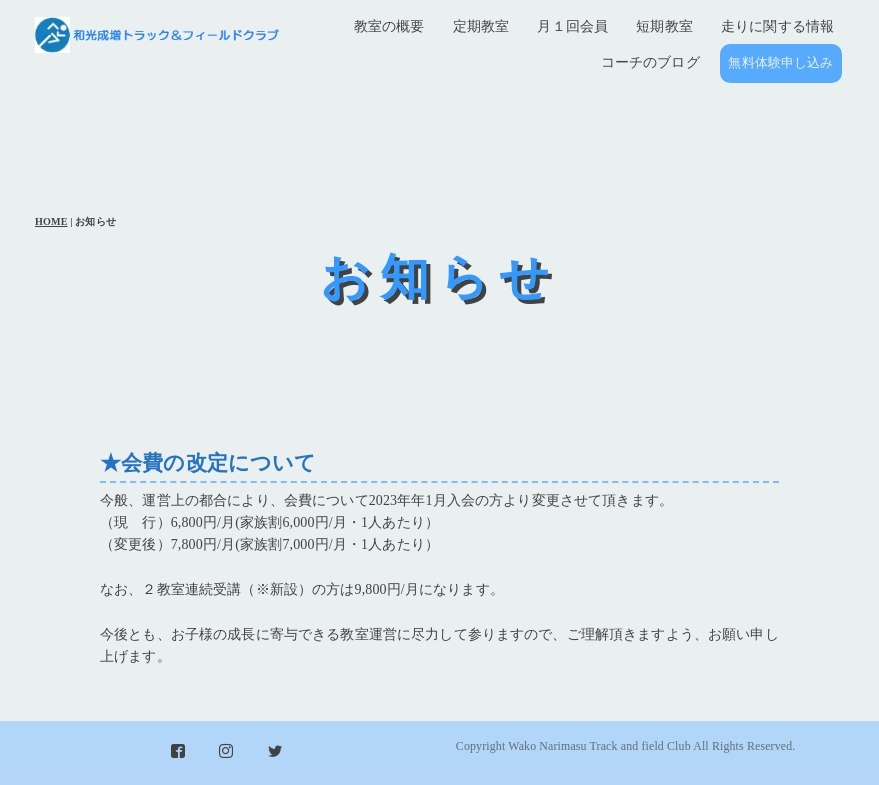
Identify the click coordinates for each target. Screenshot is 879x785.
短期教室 (664, 26)
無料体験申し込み (780, 63)
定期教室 (481, 26)
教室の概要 (389, 26)
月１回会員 (572, 26)
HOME (51, 221)
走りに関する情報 (777, 26)
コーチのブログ (650, 62)
